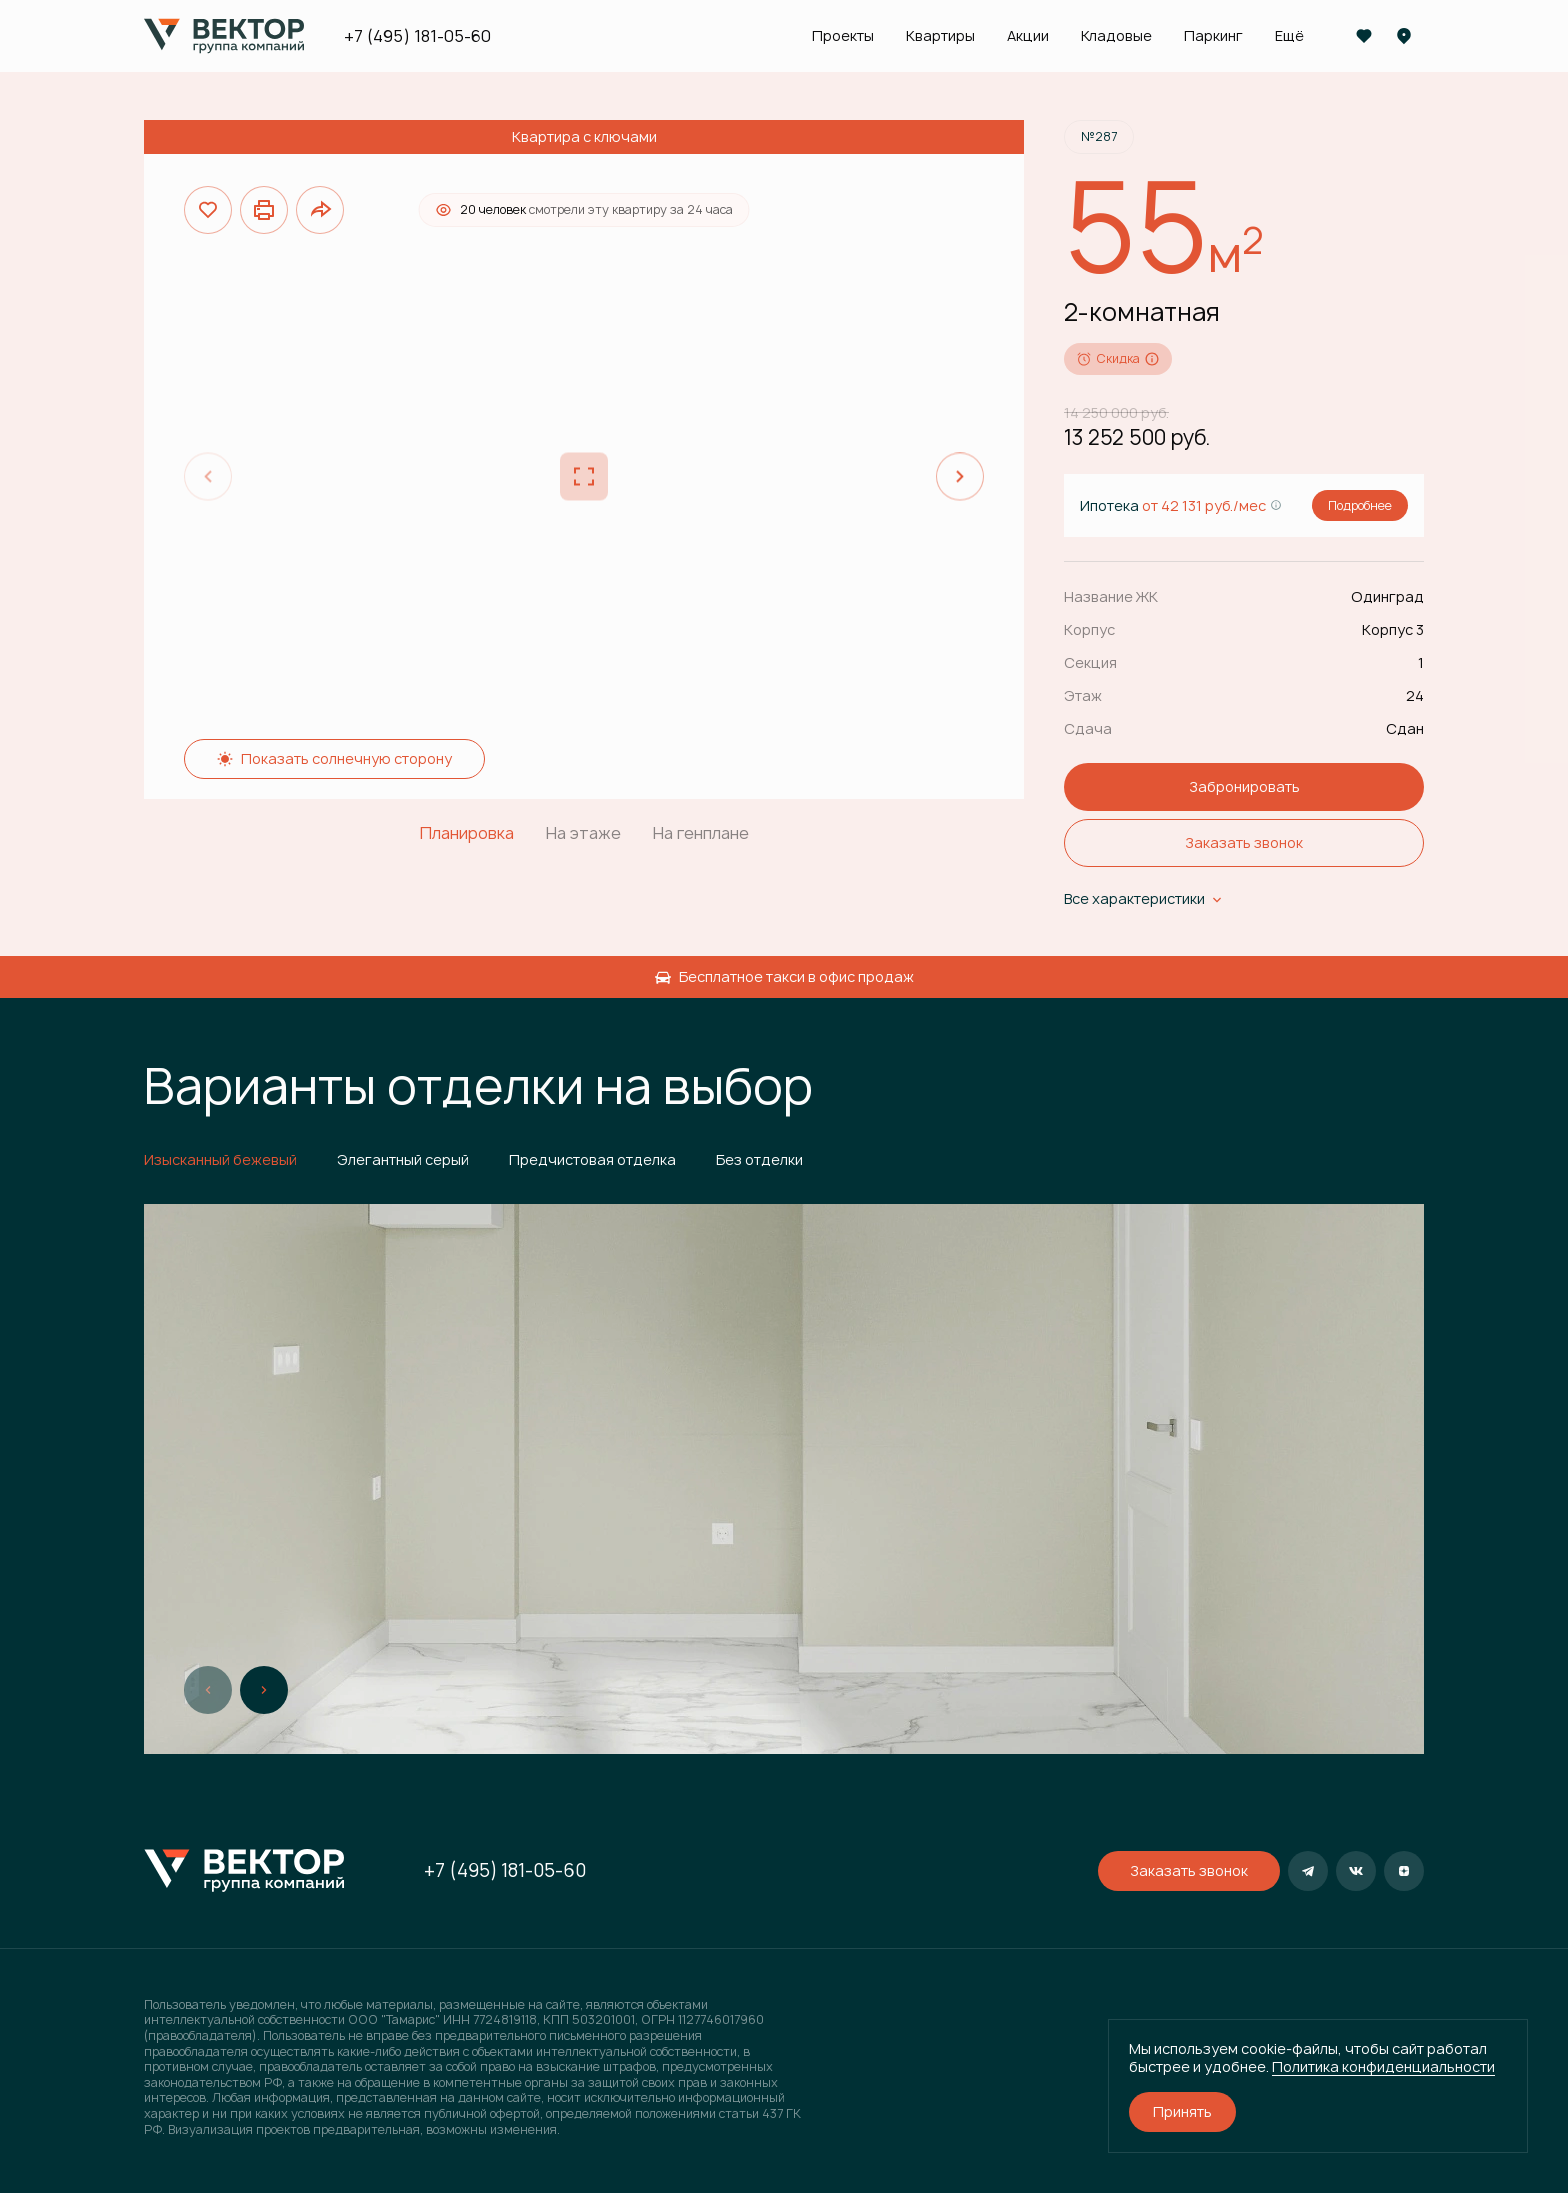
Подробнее (1360, 505)
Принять (1182, 2111)
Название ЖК (1111, 596)
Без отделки (759, 1159)
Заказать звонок (1244, 842)
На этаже (583, 833)
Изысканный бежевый (220, 1159)
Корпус (1089, 629)
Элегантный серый (403, 1159)
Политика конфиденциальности (1383, 2066)
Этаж (1083, 695)
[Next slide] (960, 477)
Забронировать (1244, 786)
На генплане (701, 833)
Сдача (1088, 728)
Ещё (1289, 36)
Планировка (467, 833)
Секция (1090, 662)
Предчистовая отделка (592, 1159)
